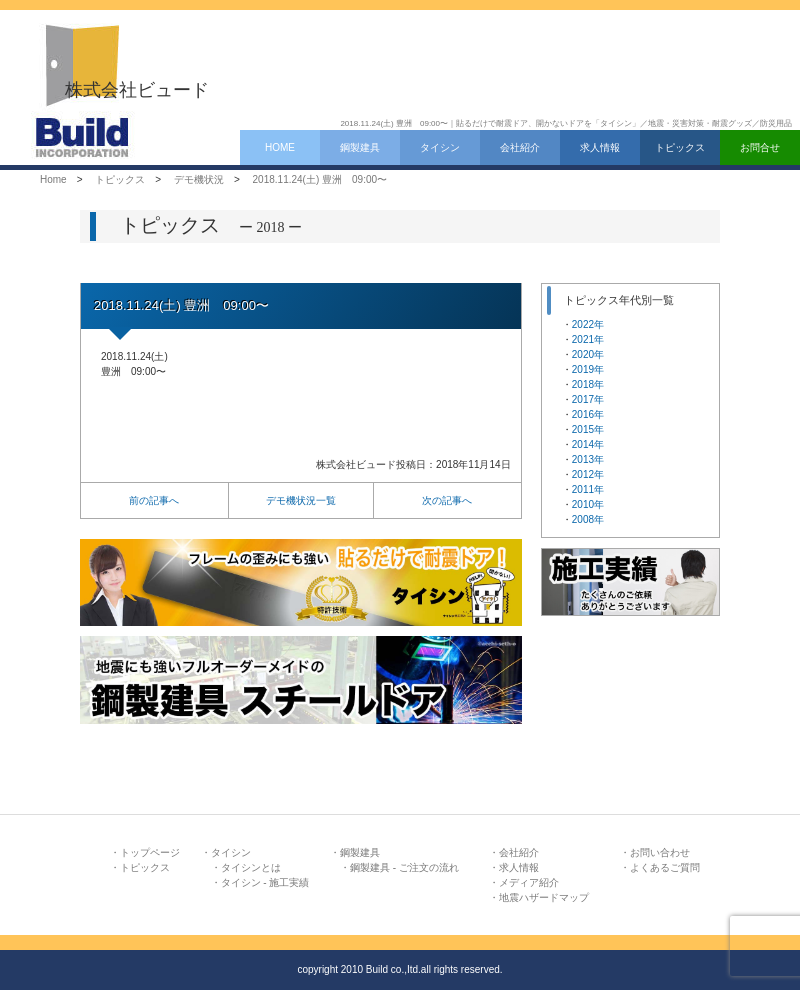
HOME (280, 147)
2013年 (588, 459)
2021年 (588, 339)
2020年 (588, 354)
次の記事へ (447, 500)
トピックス (680, 147)
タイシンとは (251, 867)
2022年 (588, 324)
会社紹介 (520, 147)
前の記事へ (154, 500)
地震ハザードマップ (544, 897)
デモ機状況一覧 (301, 500)
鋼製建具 (360, 147)
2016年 (588, 414)
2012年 (588, 474)
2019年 (588, 369)
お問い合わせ (660, 852)
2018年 (588, 384)
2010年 (588, 504)
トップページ (150, 852)
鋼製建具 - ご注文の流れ (404, 867)
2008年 (588, 519)
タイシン (440, 147)
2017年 (588, 399)
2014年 (588, 444)
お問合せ (760, 147)
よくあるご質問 (665, 867)
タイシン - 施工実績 (265, 882)
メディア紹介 (529, 882)
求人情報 (600, 147)
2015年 (588, 429)
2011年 (588, 489)
